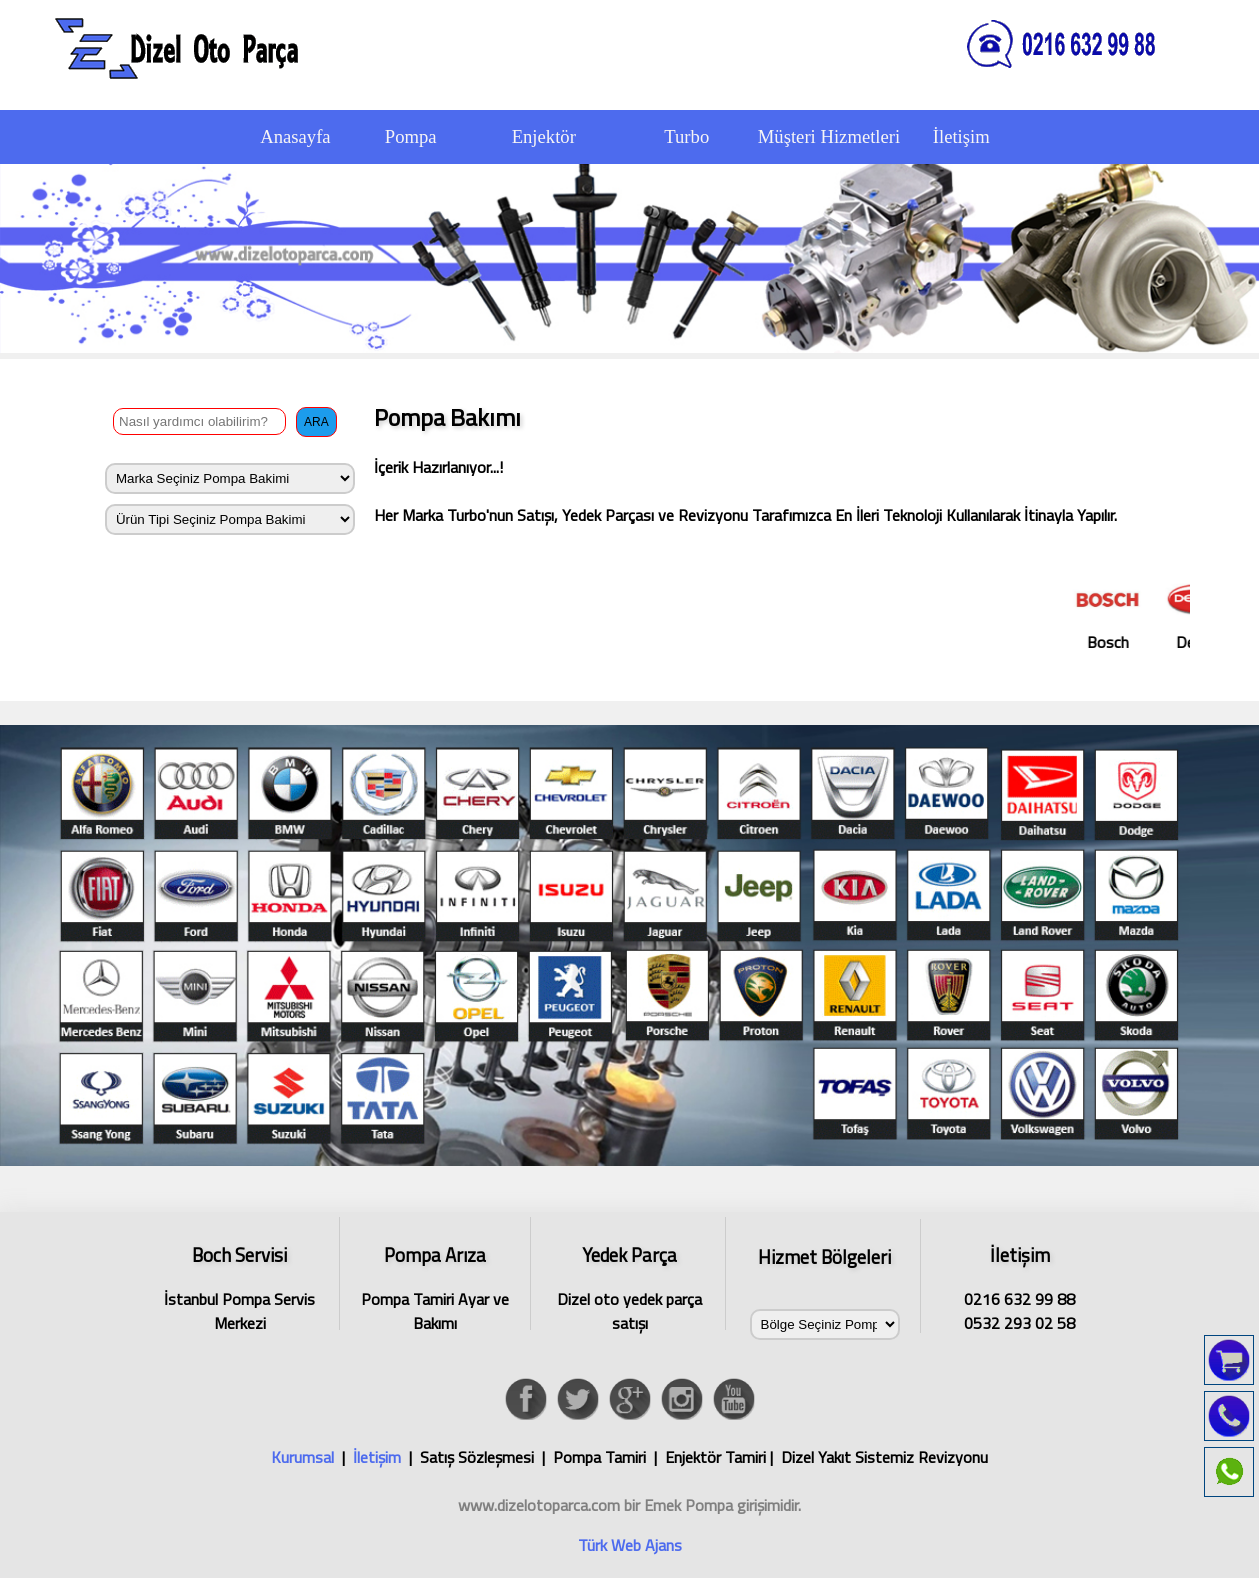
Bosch (1126, 614)
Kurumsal (302, 1457)
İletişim (377, 1457)
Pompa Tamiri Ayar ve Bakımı (435, 1285)
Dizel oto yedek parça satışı (630, 1285)
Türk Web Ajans (630, 1545)
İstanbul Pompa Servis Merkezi (240, 1285)
